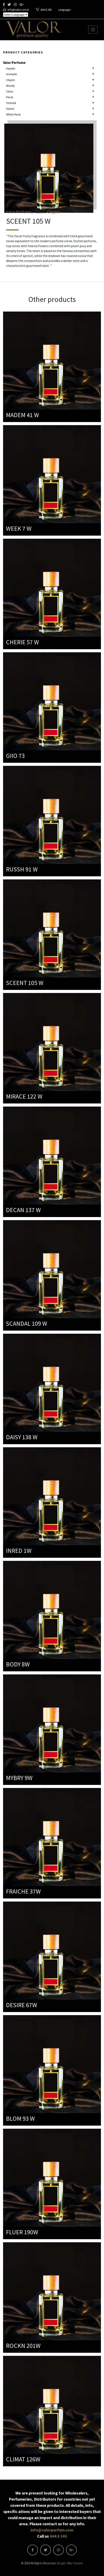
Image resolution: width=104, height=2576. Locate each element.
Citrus (9, 91)
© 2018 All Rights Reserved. (52, 2563)
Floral (9, 97)
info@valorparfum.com (52, 2529)
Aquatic (10, 68)
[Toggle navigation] (93, 29)
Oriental (11, 103)
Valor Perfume (14, 62)
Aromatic (11, 74)
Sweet (10, 108)
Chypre (10, 80)
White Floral (13, 114)
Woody (10, 85)
